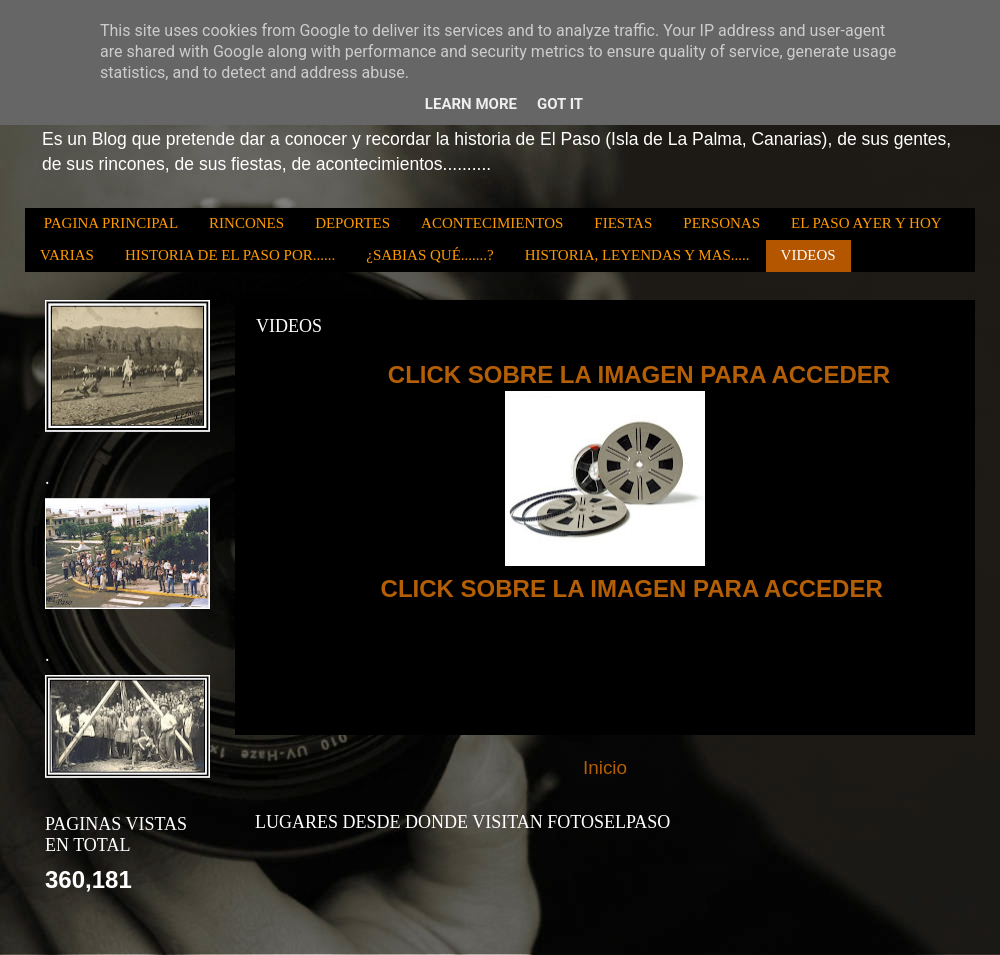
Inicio (605, 767)
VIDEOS (808, 255)
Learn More (471, 104)
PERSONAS (721, 223)
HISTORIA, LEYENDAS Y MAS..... (637, 255)
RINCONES (246, 223)
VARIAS (67, 255)
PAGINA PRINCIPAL (111, 223)
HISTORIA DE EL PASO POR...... (230, 255)
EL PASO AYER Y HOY (866, 223)
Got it (560, 104)
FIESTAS (623, 223)
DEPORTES (352, 223)
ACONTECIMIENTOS (492, 223)
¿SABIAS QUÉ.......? (430, 255)
